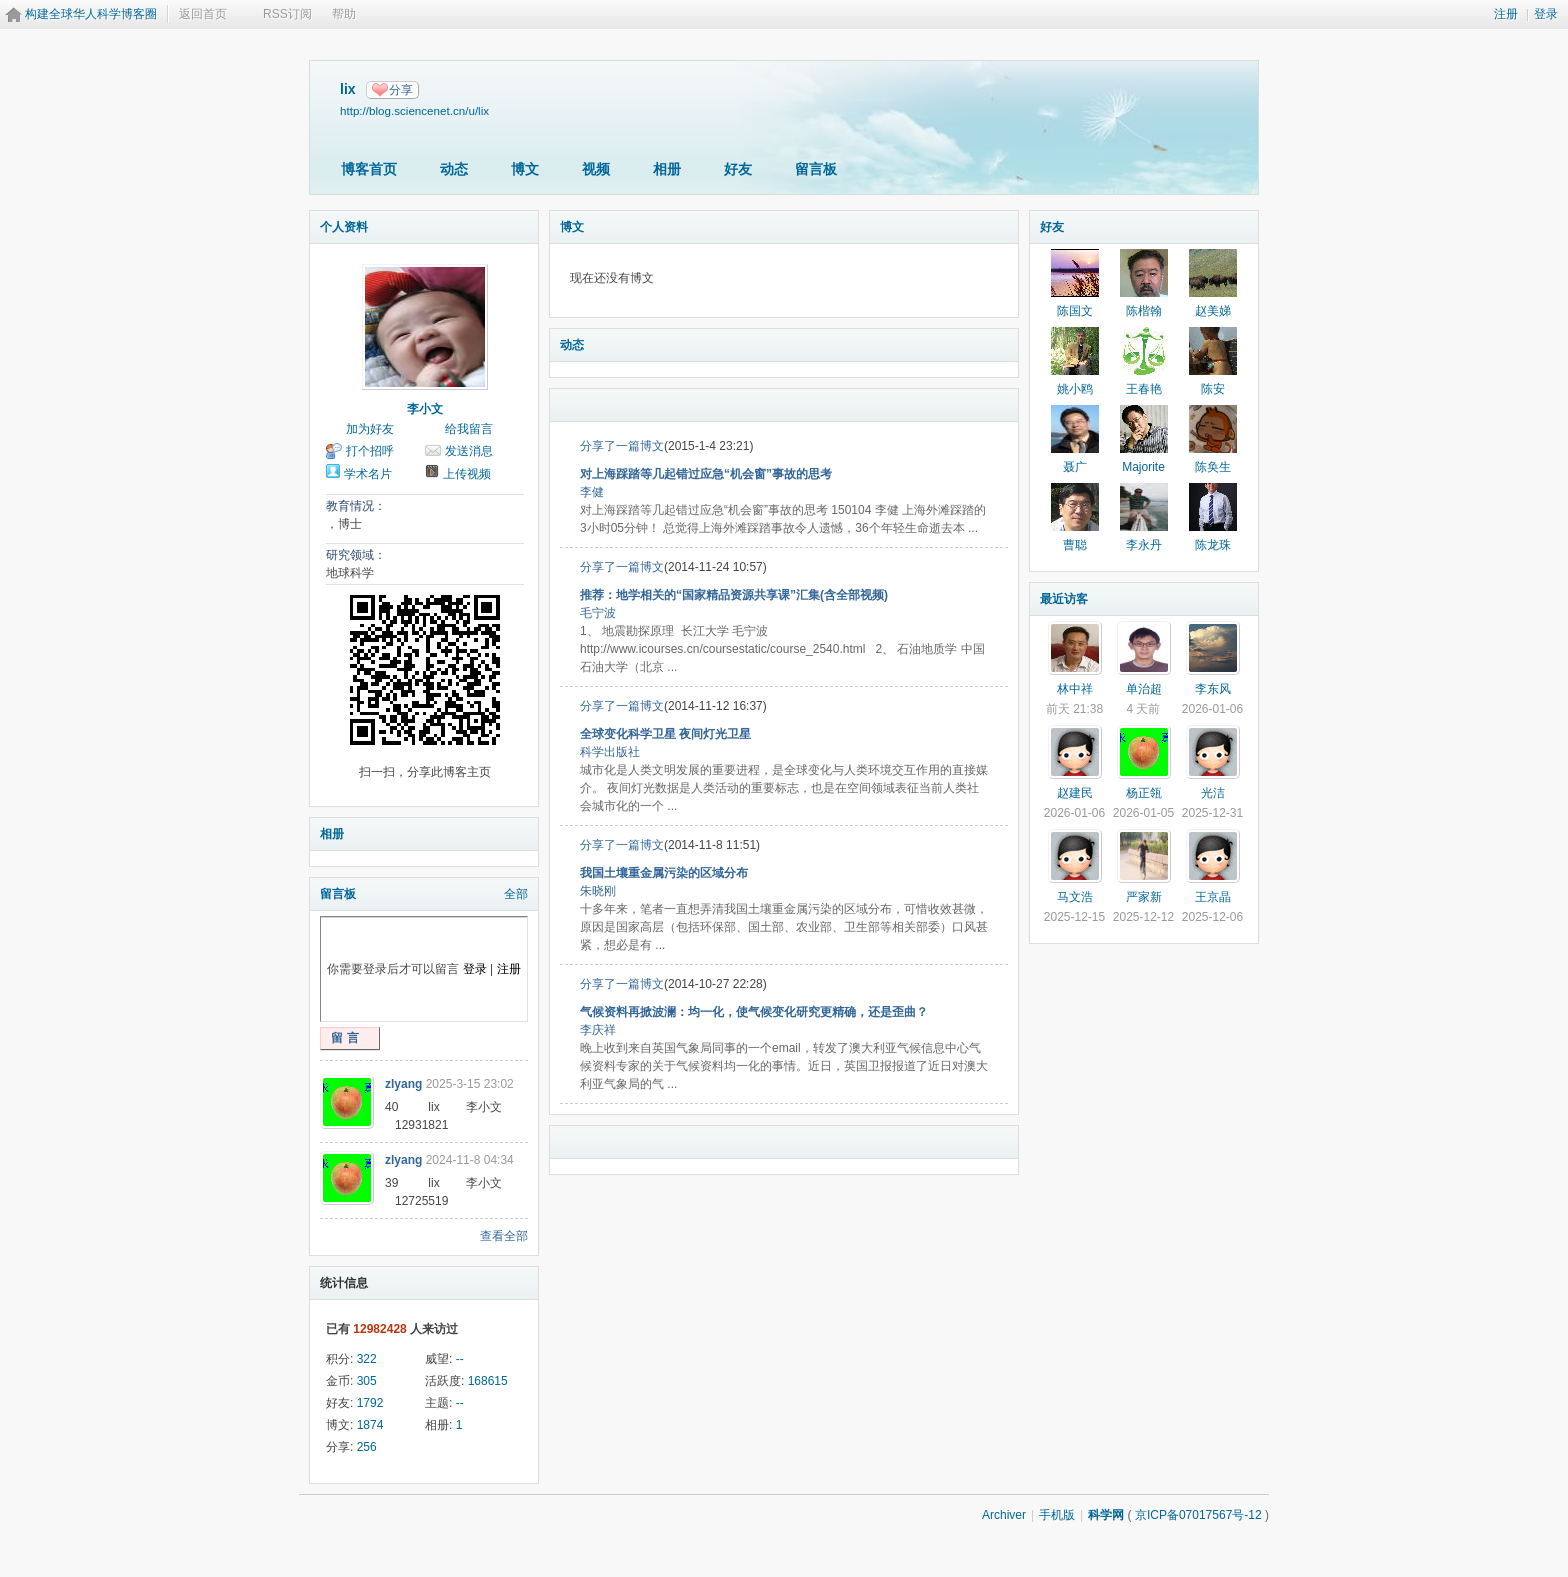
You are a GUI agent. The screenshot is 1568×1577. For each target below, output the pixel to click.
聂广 (1075, 467)
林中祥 (1075, 689)
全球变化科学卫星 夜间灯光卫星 (665, 734)
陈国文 (1075, 311)
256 (367, 1447)
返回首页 (203, 14)
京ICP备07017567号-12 (1198, 1515)
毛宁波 (598, 613)
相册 (667, 169)
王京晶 (1213, 897)
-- (460, 1359)
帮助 (344, 14)
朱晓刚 (598, 891)
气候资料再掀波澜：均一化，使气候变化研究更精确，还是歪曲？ (754, 1012)
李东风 (1213, 689)
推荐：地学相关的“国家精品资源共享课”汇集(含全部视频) (734, 595)
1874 (370, 1425)
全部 (516, 894)
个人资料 (344, 227)
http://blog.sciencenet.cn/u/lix (414, 110)
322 (367, 1359)
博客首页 (369, 169)
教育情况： (356, 506)
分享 (401, 90)
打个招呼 (370, 451)
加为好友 (370, 429)
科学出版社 (610, 752)
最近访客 (1064, 599)
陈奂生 (1213, 467)
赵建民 (1075, 793)
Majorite (1143, 467)
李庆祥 (598, 1030)
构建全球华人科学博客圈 (91, 14)
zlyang (403, 1084)
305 (367, 1381)
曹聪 (1075, 545)
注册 (1506, 14)
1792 (370, 1403)
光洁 (1213, 793)
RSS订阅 (287, 14)
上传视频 (467, 474)
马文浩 (1075, 897)
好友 (738, 169)
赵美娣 (1213, 311)
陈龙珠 (1213, 545)
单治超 (1144, 689)
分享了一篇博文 (622, 446)
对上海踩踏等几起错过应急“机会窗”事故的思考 (706, 474)
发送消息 (469, 451)
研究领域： (356, 555)
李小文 (425, 409)
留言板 (816, 169)
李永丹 (1144, 545)
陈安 (1213, 389)
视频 (596, 169)
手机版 (1057, 1515)
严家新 (1144, 897)
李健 (592, 492)
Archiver (1004, 1515)
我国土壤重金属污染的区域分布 (664, 873)
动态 (454, 169)
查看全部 (504, 1236)
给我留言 (469, 429)
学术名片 (368, 474)
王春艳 (1144, 389)
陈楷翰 (1144, 311)
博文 (525, 169)
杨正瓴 (1144, 793)
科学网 (1106, 1515)
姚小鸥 (1075, 389)
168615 (488, 1381)
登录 (1546, 14)
